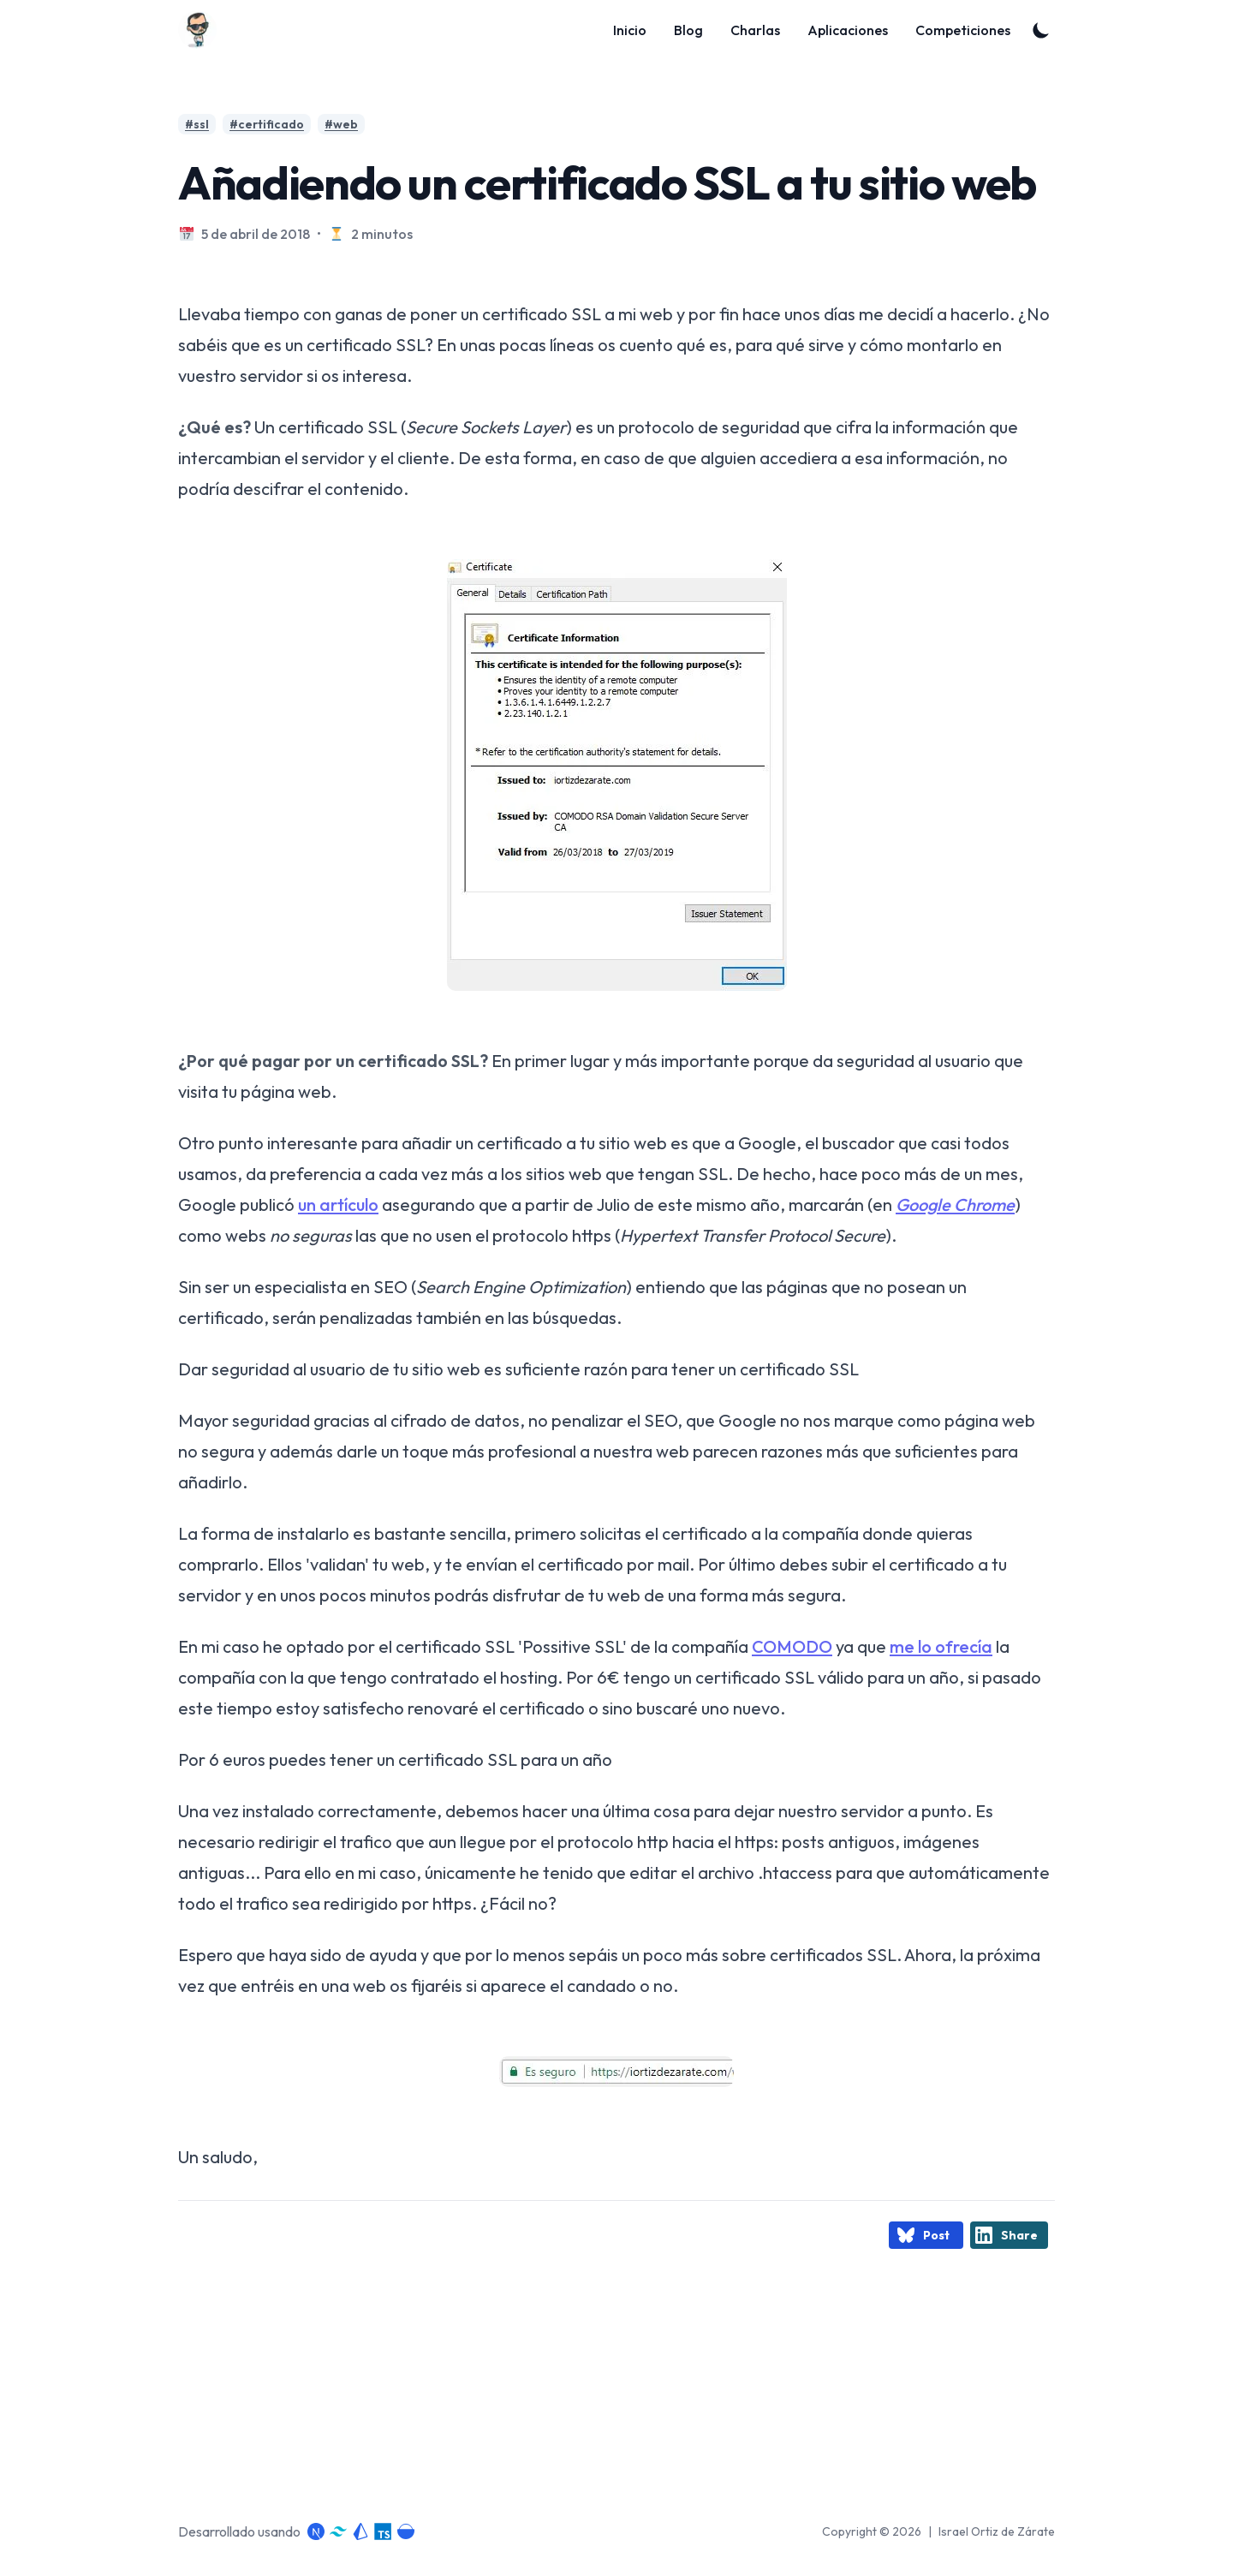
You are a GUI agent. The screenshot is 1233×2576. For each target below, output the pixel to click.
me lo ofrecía (941, 1646)
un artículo (338, 1204)
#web (341, 124)
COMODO (792, 1646)
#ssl (197, 124)
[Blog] (202, 29)
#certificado (266, 124)
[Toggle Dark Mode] (1041, 30)
